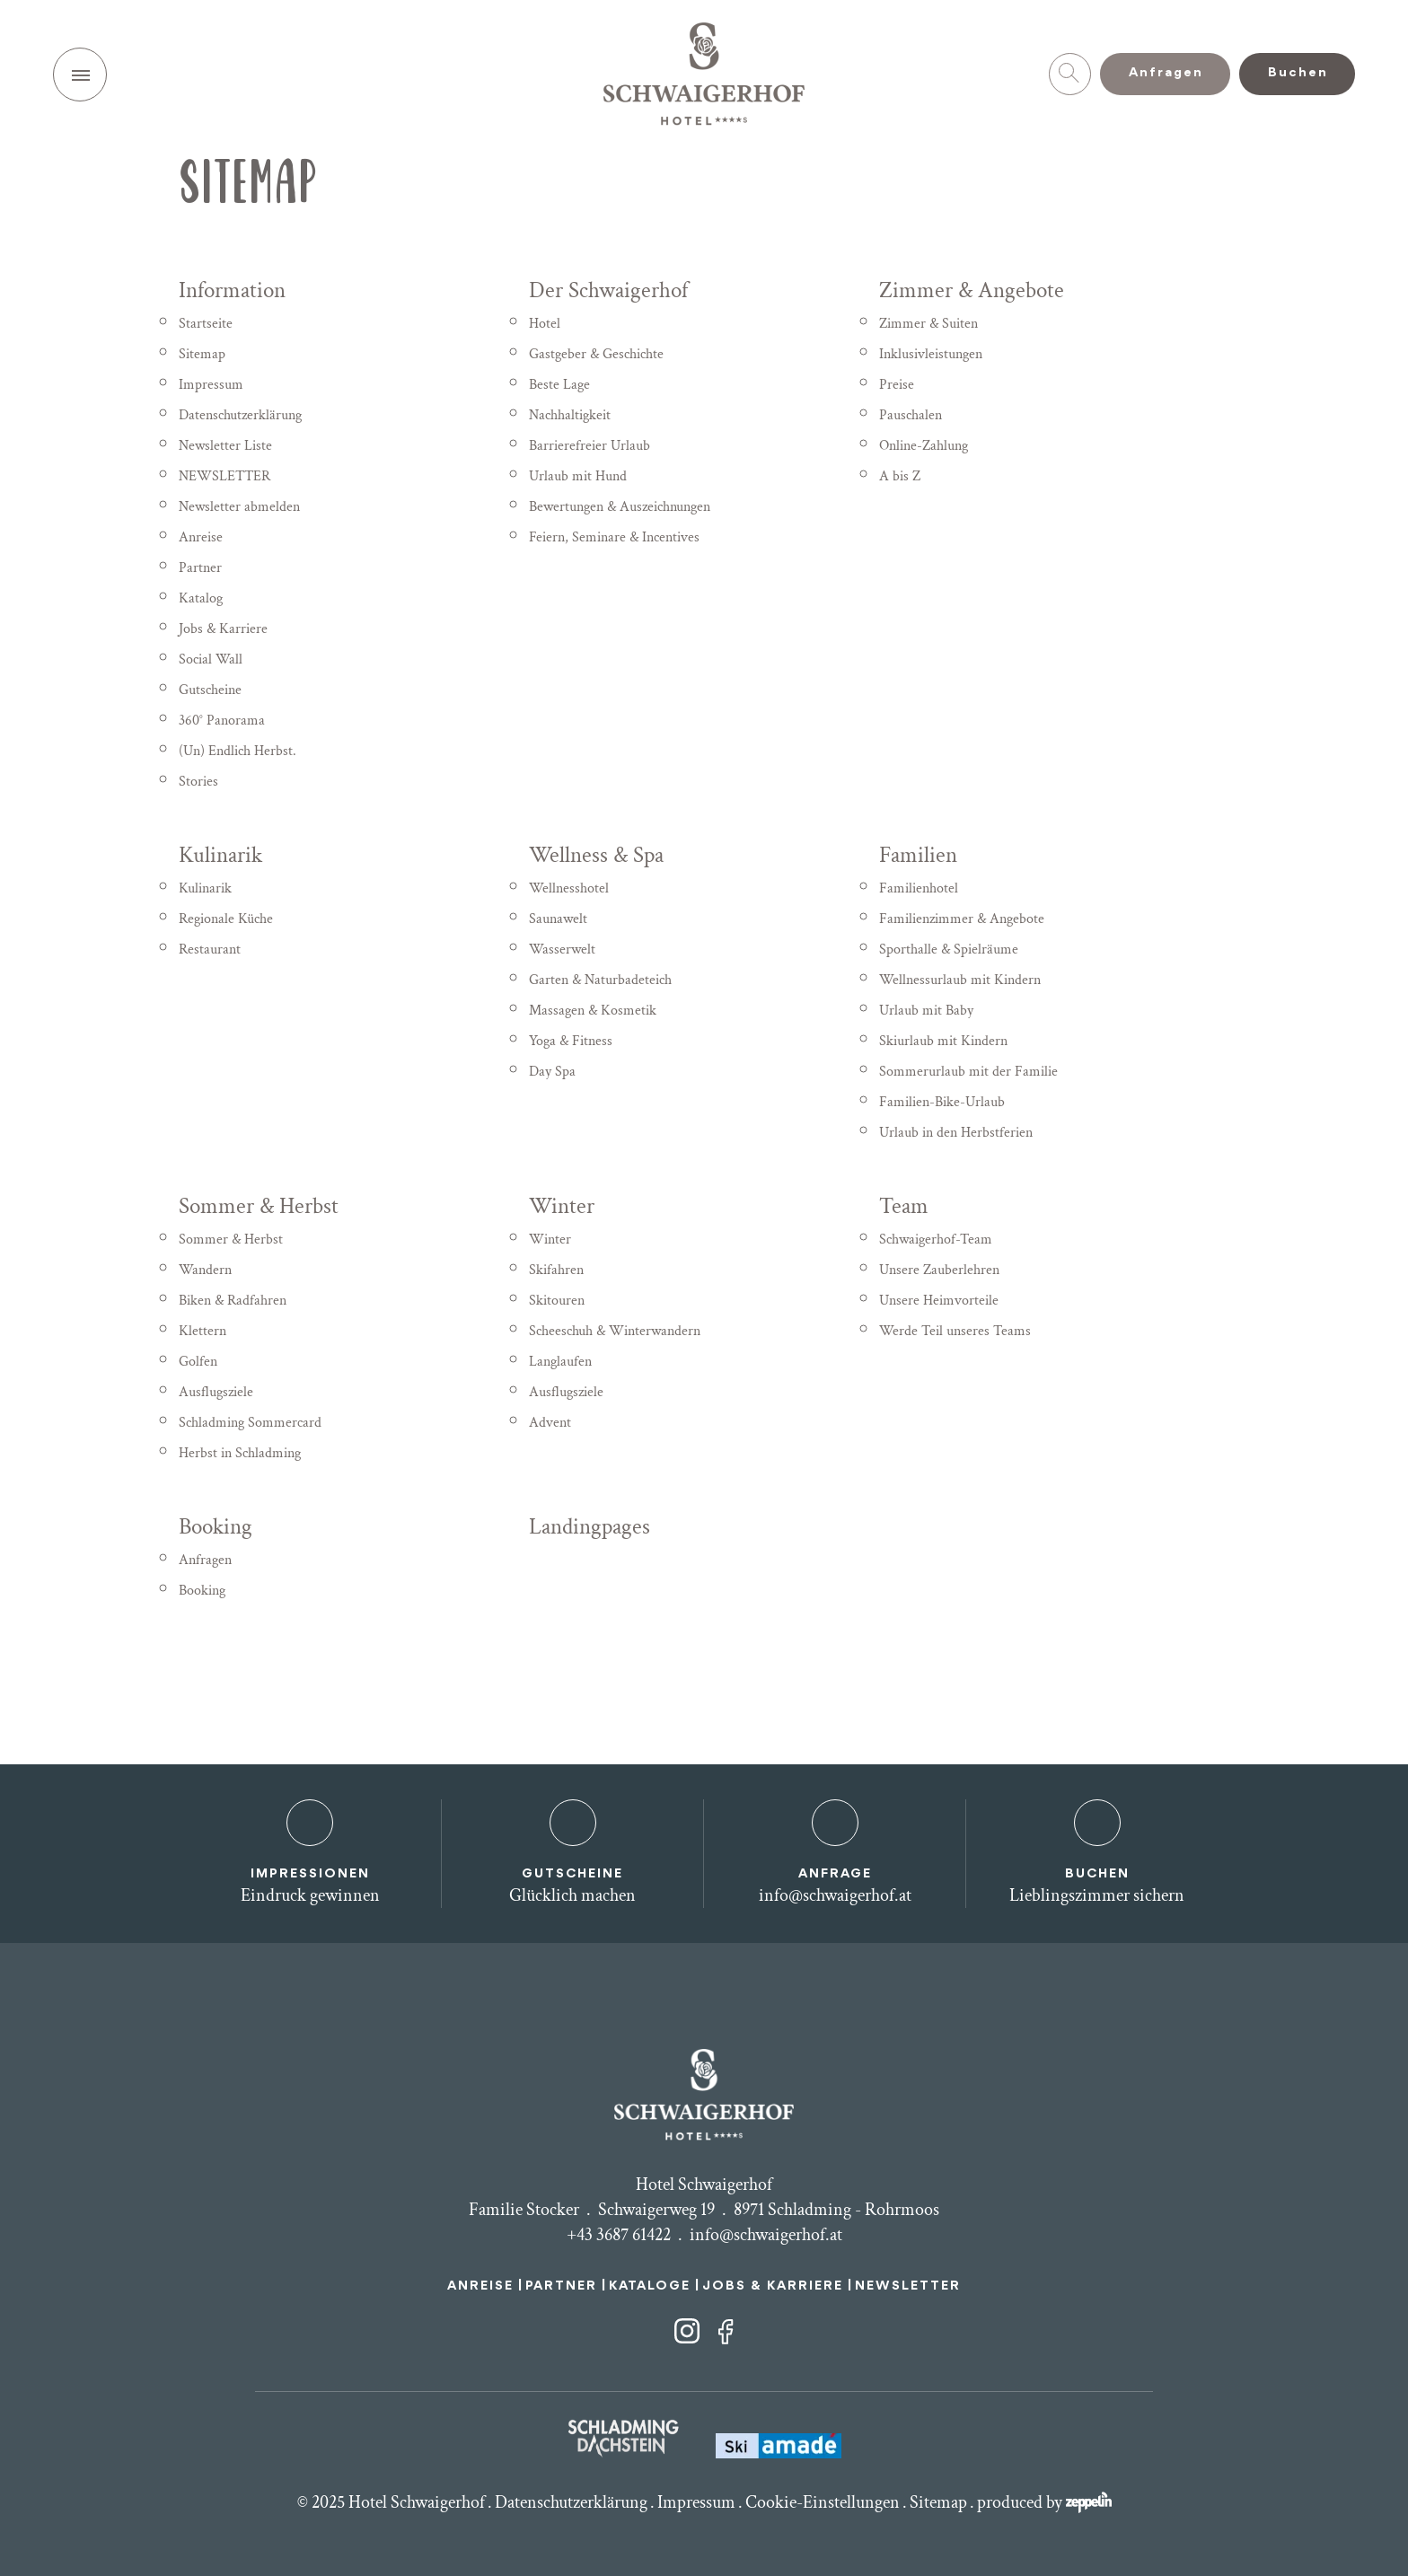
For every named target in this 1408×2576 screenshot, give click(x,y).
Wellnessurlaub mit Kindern (960, 980)
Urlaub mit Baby (926, 1010)
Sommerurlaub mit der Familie (968, 1071)
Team (903, 1206)
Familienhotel (918, 888)
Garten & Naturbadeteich (600, 980)
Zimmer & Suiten (928, 323)
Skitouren (557, 1300)
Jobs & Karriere (223, 629)
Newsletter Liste (225, 445)
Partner (200, 567)
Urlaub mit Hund (578, 476)
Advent (550, 1422)
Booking (215, 1527)
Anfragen (205, 1560)
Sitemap (202, 354)
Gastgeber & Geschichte (596, 354)
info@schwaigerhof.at (766, 2234)
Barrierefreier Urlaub (589, 445)
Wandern (205, 1270)
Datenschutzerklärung (240, 415)
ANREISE (480, 2286)
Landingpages (589, 1527)
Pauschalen (910, 415)
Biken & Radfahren (232, 1300)
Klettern (202, 1331)
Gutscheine (210, 690)
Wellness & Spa (596, 855)
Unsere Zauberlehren (939, 1270)
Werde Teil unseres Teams (955, 1331)
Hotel (544, 323)
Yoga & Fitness (570, 1041)
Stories (198, 781)
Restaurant (210, 949)
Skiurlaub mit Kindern (943, 1041)
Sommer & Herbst (259, 1206)
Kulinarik (220, 855)
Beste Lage (559, 384)
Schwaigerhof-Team (935, 1239)
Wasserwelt (562, 949)
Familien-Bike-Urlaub (942, 1102)
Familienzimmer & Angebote (961, 919)
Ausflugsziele (216, 1392)
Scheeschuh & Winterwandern (614, 1331)
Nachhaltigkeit (570, 415)
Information (232, 290)
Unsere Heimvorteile (939, 1300)
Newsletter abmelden (239, 506)
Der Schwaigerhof (608, 290)
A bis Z (899, 476)
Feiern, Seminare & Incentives (614, 537)
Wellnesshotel (569, 888)
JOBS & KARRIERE (772, 2286)
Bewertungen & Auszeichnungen (619, 506)
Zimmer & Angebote (971, 290)
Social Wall (210, 659)
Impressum (211, 384)
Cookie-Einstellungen (822, 2502)
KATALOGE (650, 2286)
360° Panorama (222, 720)
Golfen (198, 1361)
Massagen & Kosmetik (592, 1010)
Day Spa (552, 1071)
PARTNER (561, 2286)
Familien (918, 855)
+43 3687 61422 (619, 2234)
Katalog (201, 598)
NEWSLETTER (224, 476)
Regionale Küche (226, 919)
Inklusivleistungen (930, 354)
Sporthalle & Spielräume (948, 949)
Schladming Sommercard (250, 1422)
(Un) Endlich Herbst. (237, 751)
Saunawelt (558, 919)
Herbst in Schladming (240, 1453)
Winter (561, 1206)
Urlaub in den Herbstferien (956, 1132)
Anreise (201, 537)
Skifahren (556, 1270)
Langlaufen (560, 1361)
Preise (896, 384)
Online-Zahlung (923, 445)
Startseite (206, 323)
